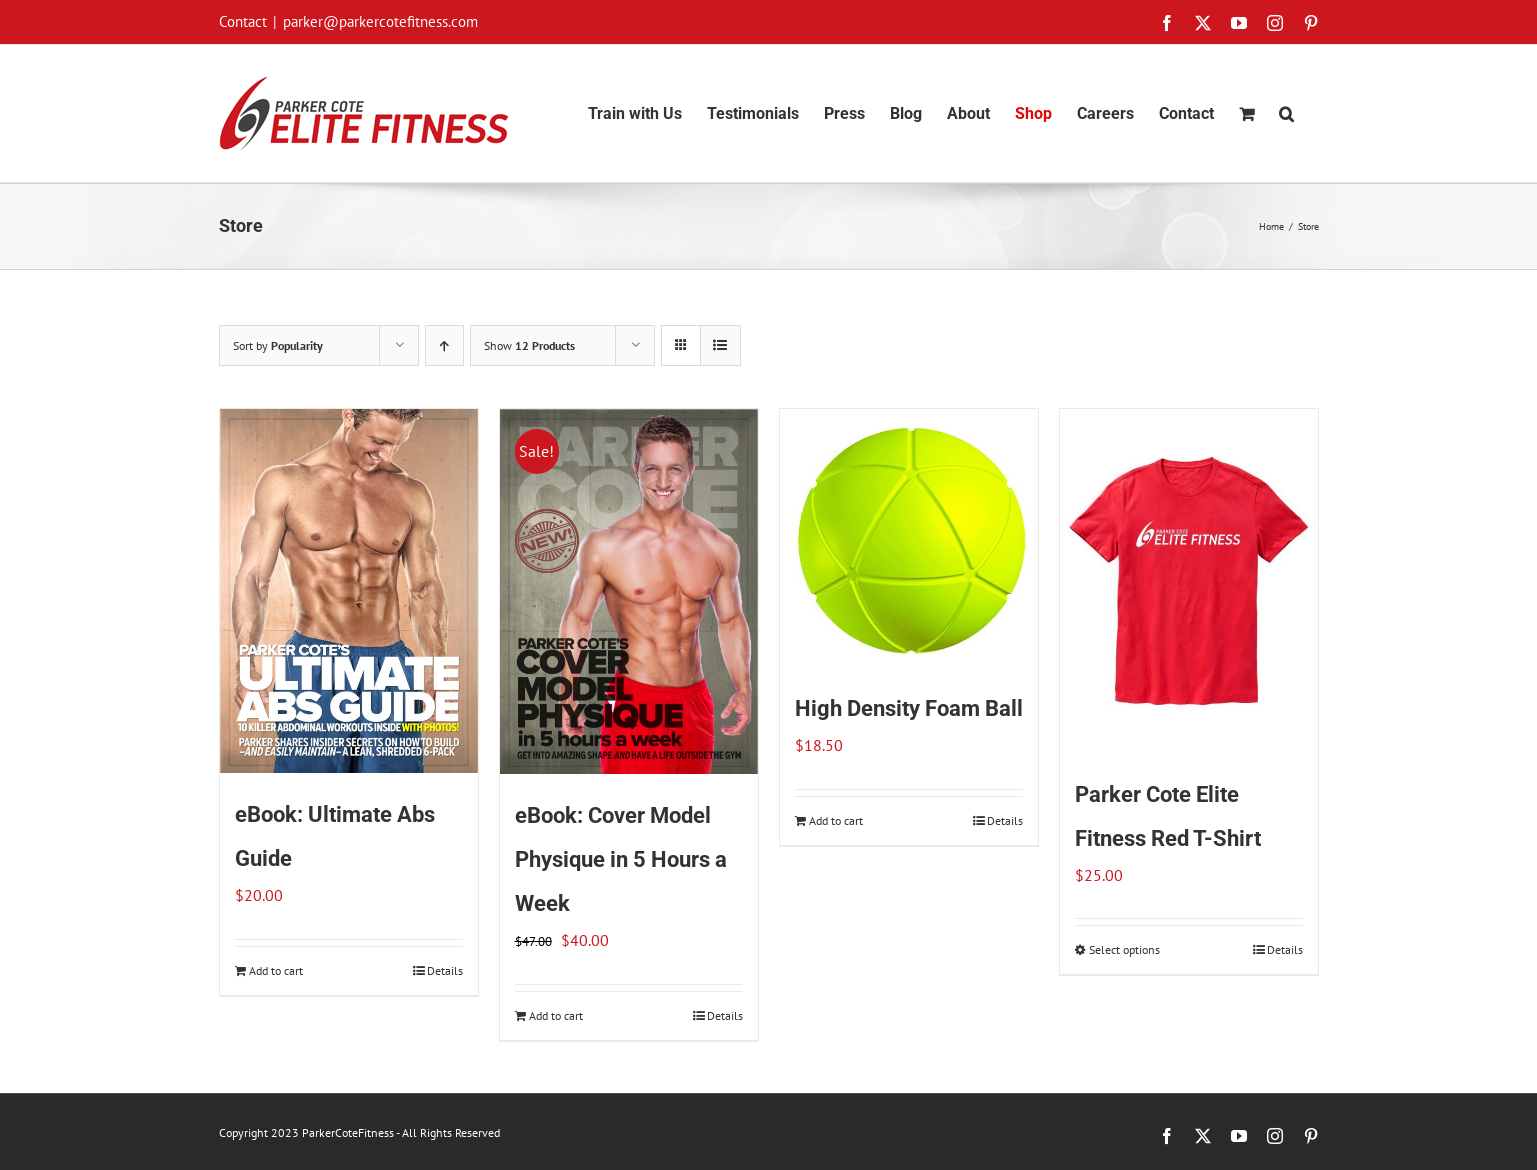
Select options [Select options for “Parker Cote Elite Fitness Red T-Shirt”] (1124, 949)
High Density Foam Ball (909, 708)
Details (445, 970)
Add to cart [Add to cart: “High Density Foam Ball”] (836, 820)
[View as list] (720, 345)
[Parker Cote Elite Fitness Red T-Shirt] (1189, 581)
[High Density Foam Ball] (909, 538)
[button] (1286, 113)
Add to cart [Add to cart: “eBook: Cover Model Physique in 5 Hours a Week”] (556, 1015)
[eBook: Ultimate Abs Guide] (349, 591)
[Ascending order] (444, 345)
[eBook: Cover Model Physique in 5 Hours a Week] (629, 591)
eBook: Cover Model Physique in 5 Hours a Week (621, 859)
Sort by (278, 345)
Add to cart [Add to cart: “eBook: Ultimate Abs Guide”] (276, 970)
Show (529, 345)
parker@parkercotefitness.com (380, 21)
